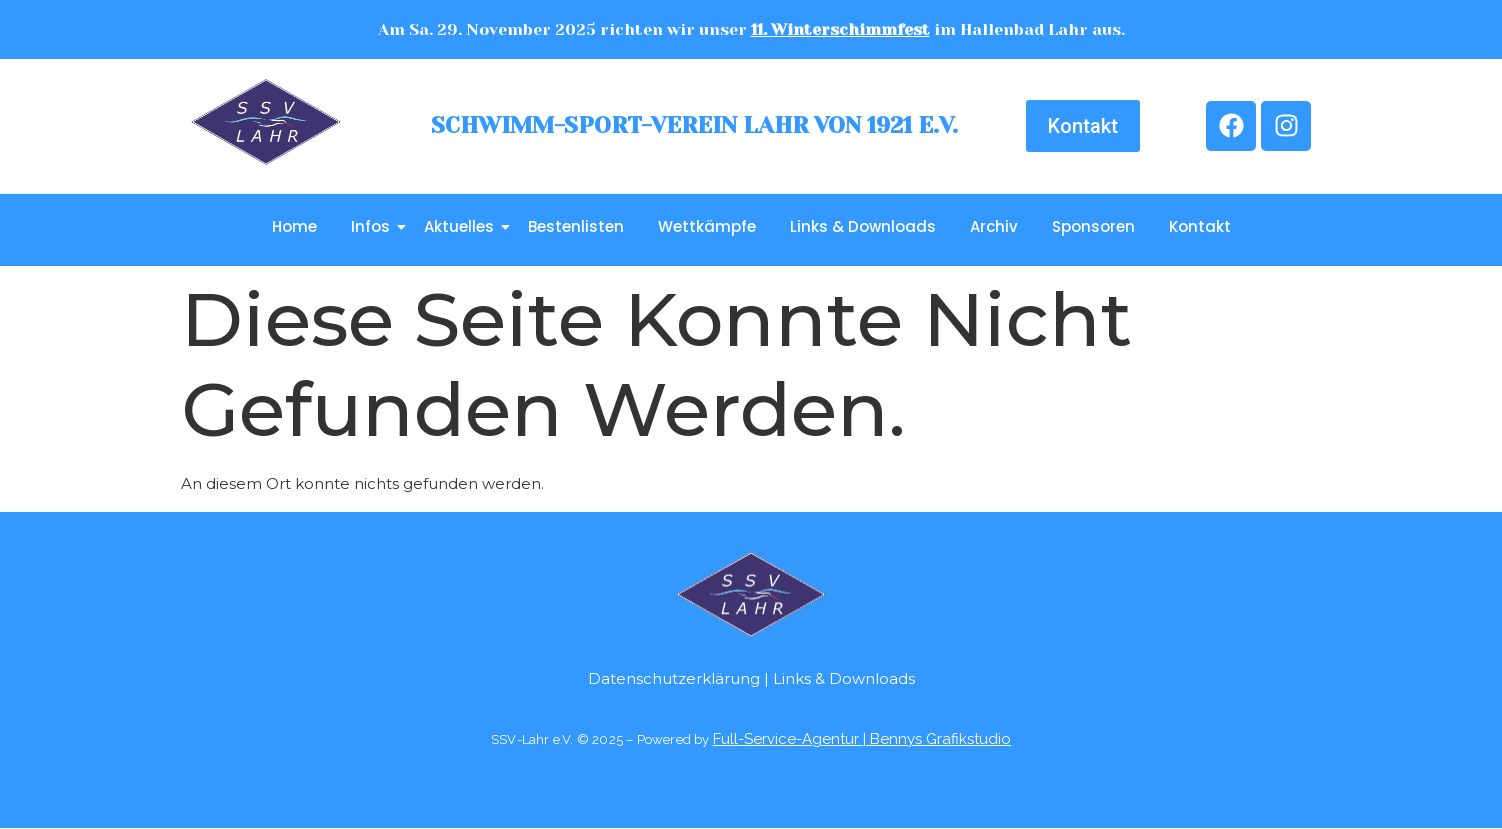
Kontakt (1200, 226)
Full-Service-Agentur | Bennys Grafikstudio (862, 739)
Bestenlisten (576, 226)
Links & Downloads (863, 226)
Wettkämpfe (707, 226)
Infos (374, 226)
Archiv (994, 226)
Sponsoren (1093, 226)
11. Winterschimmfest (840, 29)
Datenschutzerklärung (674, 678)
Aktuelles (462, 226)
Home (294, 226)
